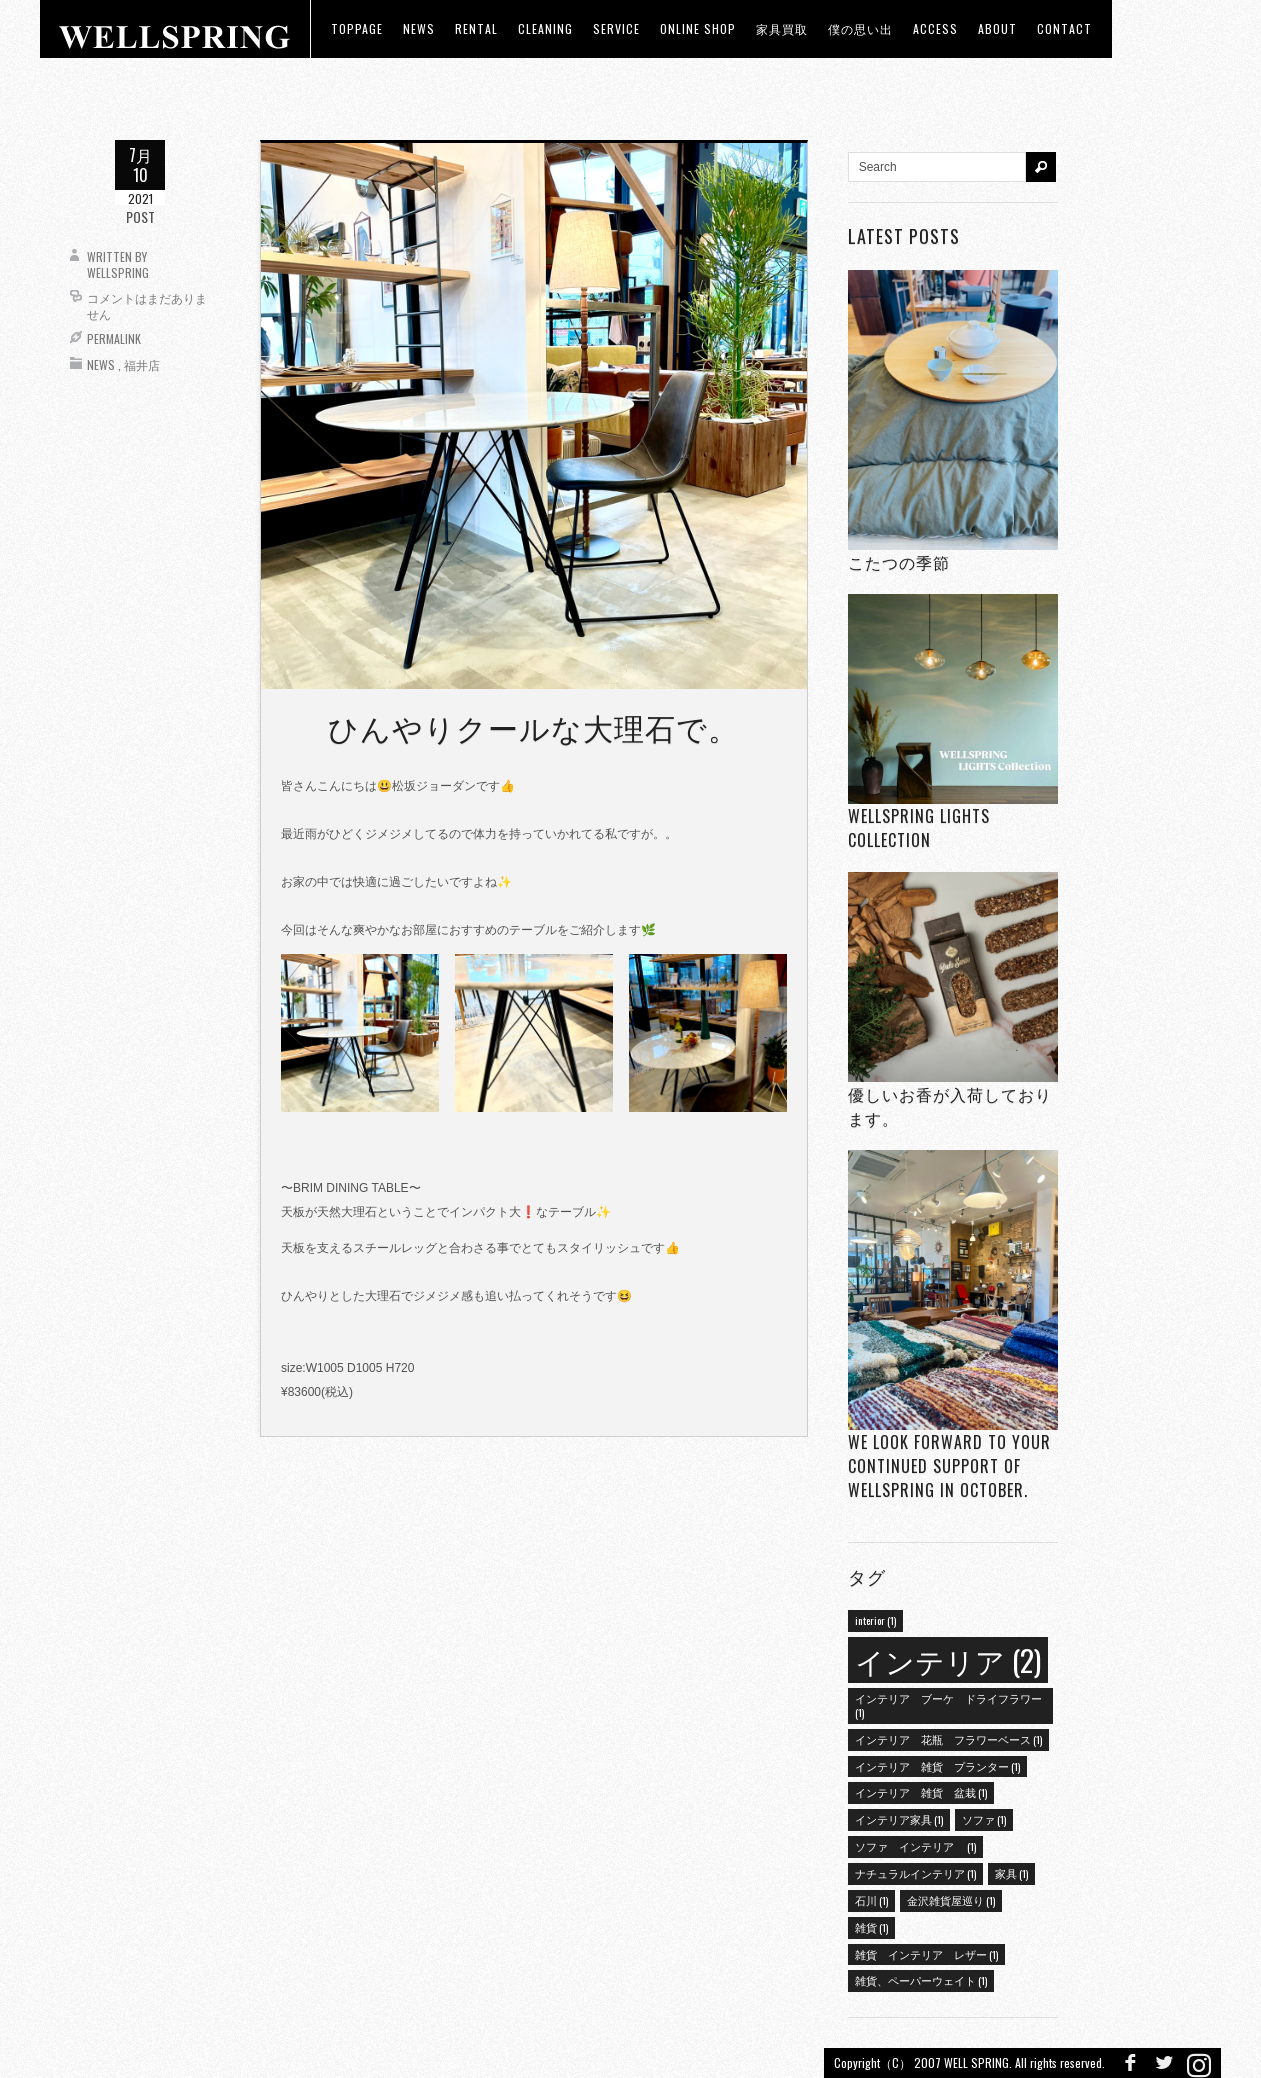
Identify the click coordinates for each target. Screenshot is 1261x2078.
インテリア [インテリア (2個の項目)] (948, 1659)
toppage (357, 28)
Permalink (114, 338)
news (419, 28)
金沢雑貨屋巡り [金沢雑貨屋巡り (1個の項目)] (951, 1900)
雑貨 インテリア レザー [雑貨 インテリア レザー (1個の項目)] (926, 1954)
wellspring (118, 272)
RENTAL (476, 28)
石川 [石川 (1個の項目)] (871, 1900)
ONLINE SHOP (698, 28)
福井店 (142, 364)
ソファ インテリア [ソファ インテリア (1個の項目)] (915, 1846)
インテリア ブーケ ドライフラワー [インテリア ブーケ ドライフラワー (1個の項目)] (948, 1705)
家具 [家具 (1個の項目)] (1011, 1873)
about (997, 28)
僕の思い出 (860, 28)
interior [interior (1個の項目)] (875, 1620)
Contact (1064, 28)
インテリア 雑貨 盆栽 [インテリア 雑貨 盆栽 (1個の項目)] (921, 1792)
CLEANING (545, 28)
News (101, 364)
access (935, 28)
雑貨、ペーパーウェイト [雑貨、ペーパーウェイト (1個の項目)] (921, 1980)
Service (616, 28)
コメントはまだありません (147, 305)
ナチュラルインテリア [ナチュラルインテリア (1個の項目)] (915, 1873)
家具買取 (782, 28)
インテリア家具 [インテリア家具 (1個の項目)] (899, 1819)
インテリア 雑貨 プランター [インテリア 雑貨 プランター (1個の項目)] (937, 1766)
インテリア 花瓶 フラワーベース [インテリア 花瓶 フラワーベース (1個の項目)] (948, 1739)
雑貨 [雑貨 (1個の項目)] (871, 1927)
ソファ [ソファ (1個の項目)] (984, 1819)
